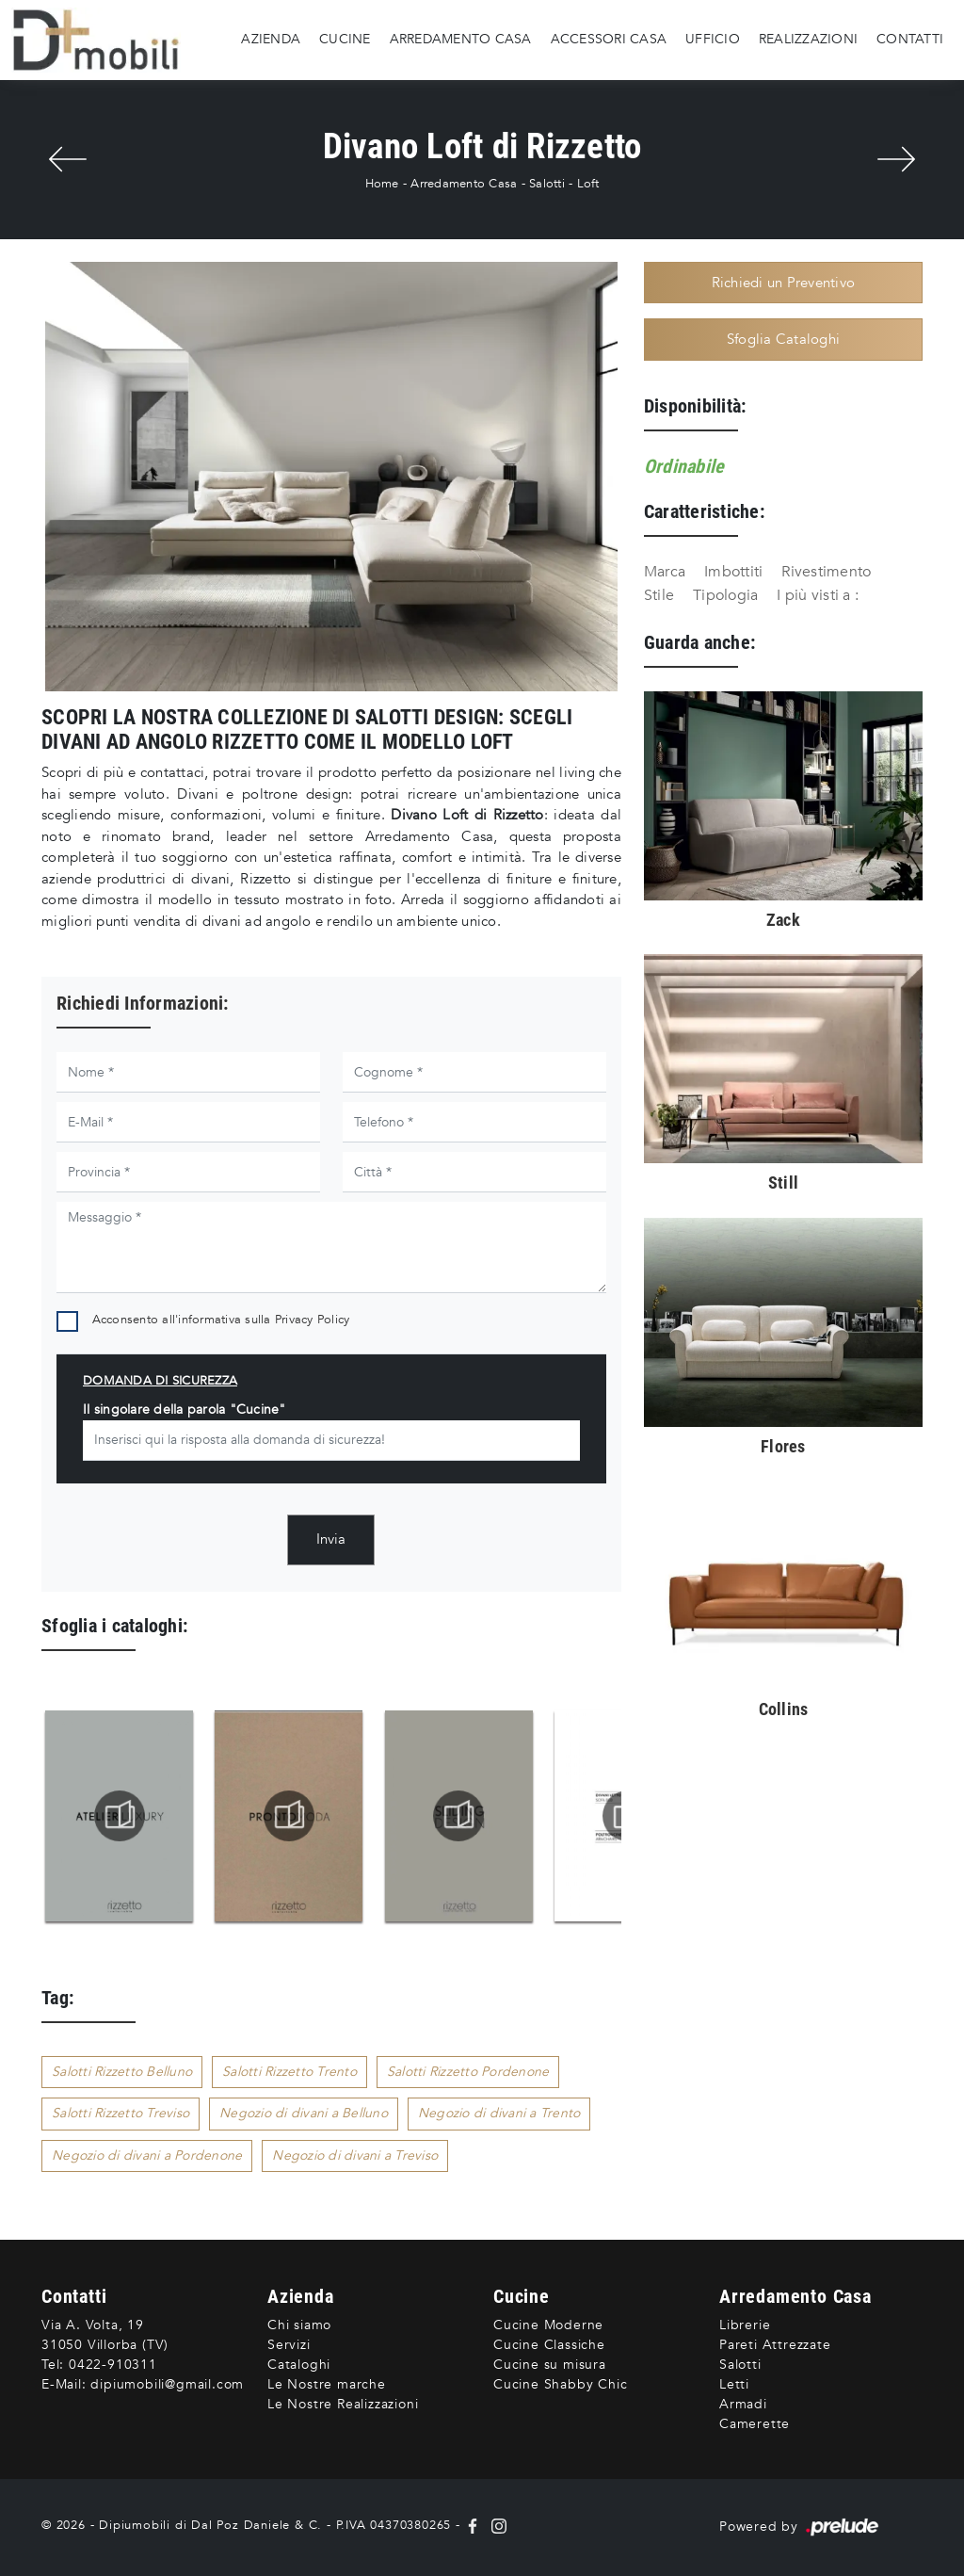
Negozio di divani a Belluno (303, 2113)
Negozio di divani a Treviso (355, 2155)
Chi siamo (299, 2325)
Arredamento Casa (461, 39)
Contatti (909, 39)
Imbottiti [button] (733, 571)
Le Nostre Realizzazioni (342, 2404)
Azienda (270, 39)
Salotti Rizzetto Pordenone (468, 2072)
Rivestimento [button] (826, 571)
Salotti (547, 183)
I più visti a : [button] (818, 595)
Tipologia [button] (725, 595)
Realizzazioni (808, 39)
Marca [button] (664, 571)
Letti (734, 2384)
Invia (330, 1539)
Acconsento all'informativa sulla (221, 1319)
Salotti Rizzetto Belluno (122, 2072)
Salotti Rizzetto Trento (289, 2072)
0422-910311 (113, 2364)
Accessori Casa (609, 39)
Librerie (744, 2325)
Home (382, 183)
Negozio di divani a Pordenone (147, 2155)
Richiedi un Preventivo (784, 282)
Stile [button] (659, 595)
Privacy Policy (312, 1319)
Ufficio (712, 39)
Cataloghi (298, 2364)
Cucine (345, 39)
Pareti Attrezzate (775, 2345)
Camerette (754, 2424)
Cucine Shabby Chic (560, 2384)
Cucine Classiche (549, 2345)
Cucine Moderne (548, 2325)
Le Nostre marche (326, 2384)
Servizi (289, 2345)
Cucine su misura (549, 2364)
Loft (588, 183)
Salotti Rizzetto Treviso (120, 2113)
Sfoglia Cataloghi (783, 339)
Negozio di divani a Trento (499, 2113)
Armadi (743, 2404)
